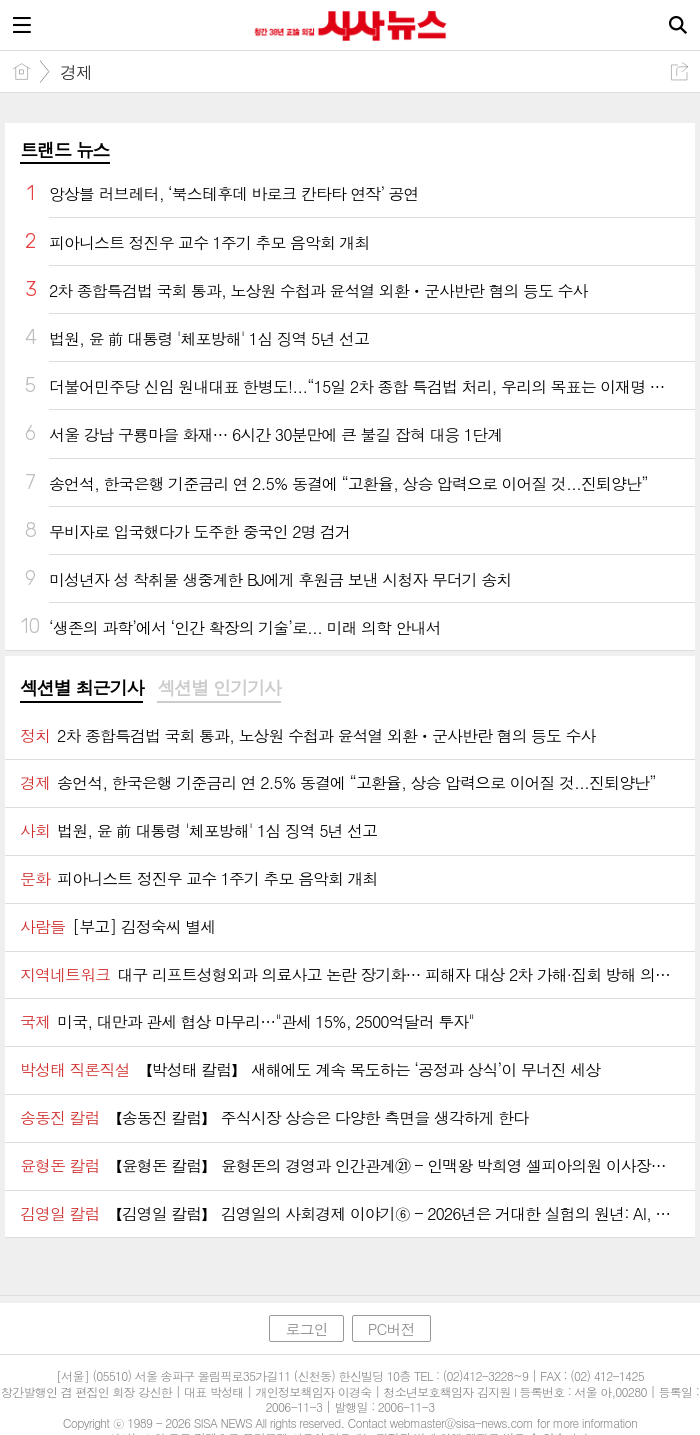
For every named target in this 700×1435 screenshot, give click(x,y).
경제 (76, 72)
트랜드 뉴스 (65, 149)
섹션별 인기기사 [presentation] (218, 688)
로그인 (306, 1328)
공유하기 (679, 71)
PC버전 (391, 1328)
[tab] (81, 689)
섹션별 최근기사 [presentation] (81, 688)
